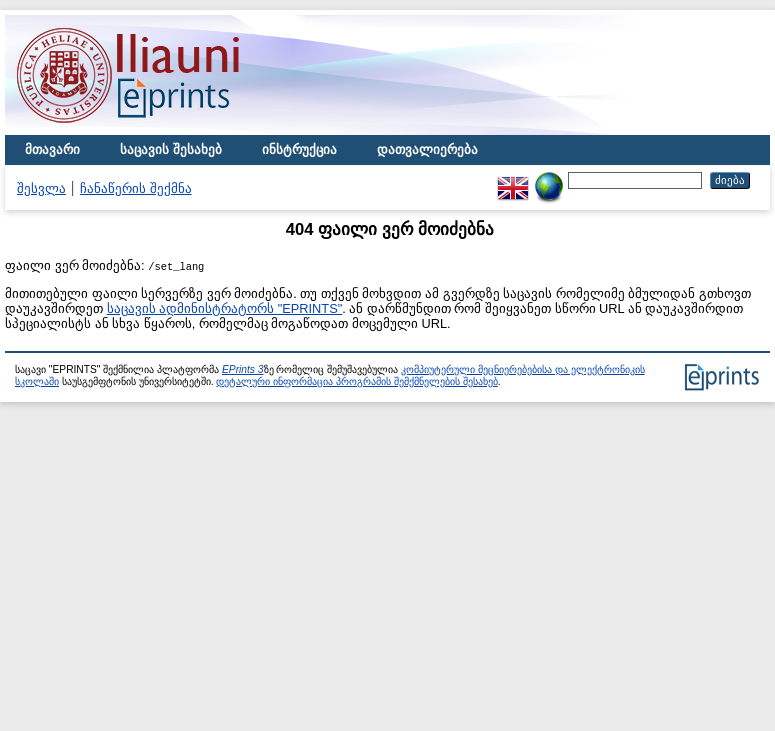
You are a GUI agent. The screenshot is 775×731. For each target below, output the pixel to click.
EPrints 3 (243, 369)
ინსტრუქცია (299, 149)
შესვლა (41, 188)
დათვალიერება (427, 149)
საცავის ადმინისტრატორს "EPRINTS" (225, 308)
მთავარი (52, 149)
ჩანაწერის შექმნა (136, 188)
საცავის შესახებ (171, 149)
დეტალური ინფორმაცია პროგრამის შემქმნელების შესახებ (356, 381)
